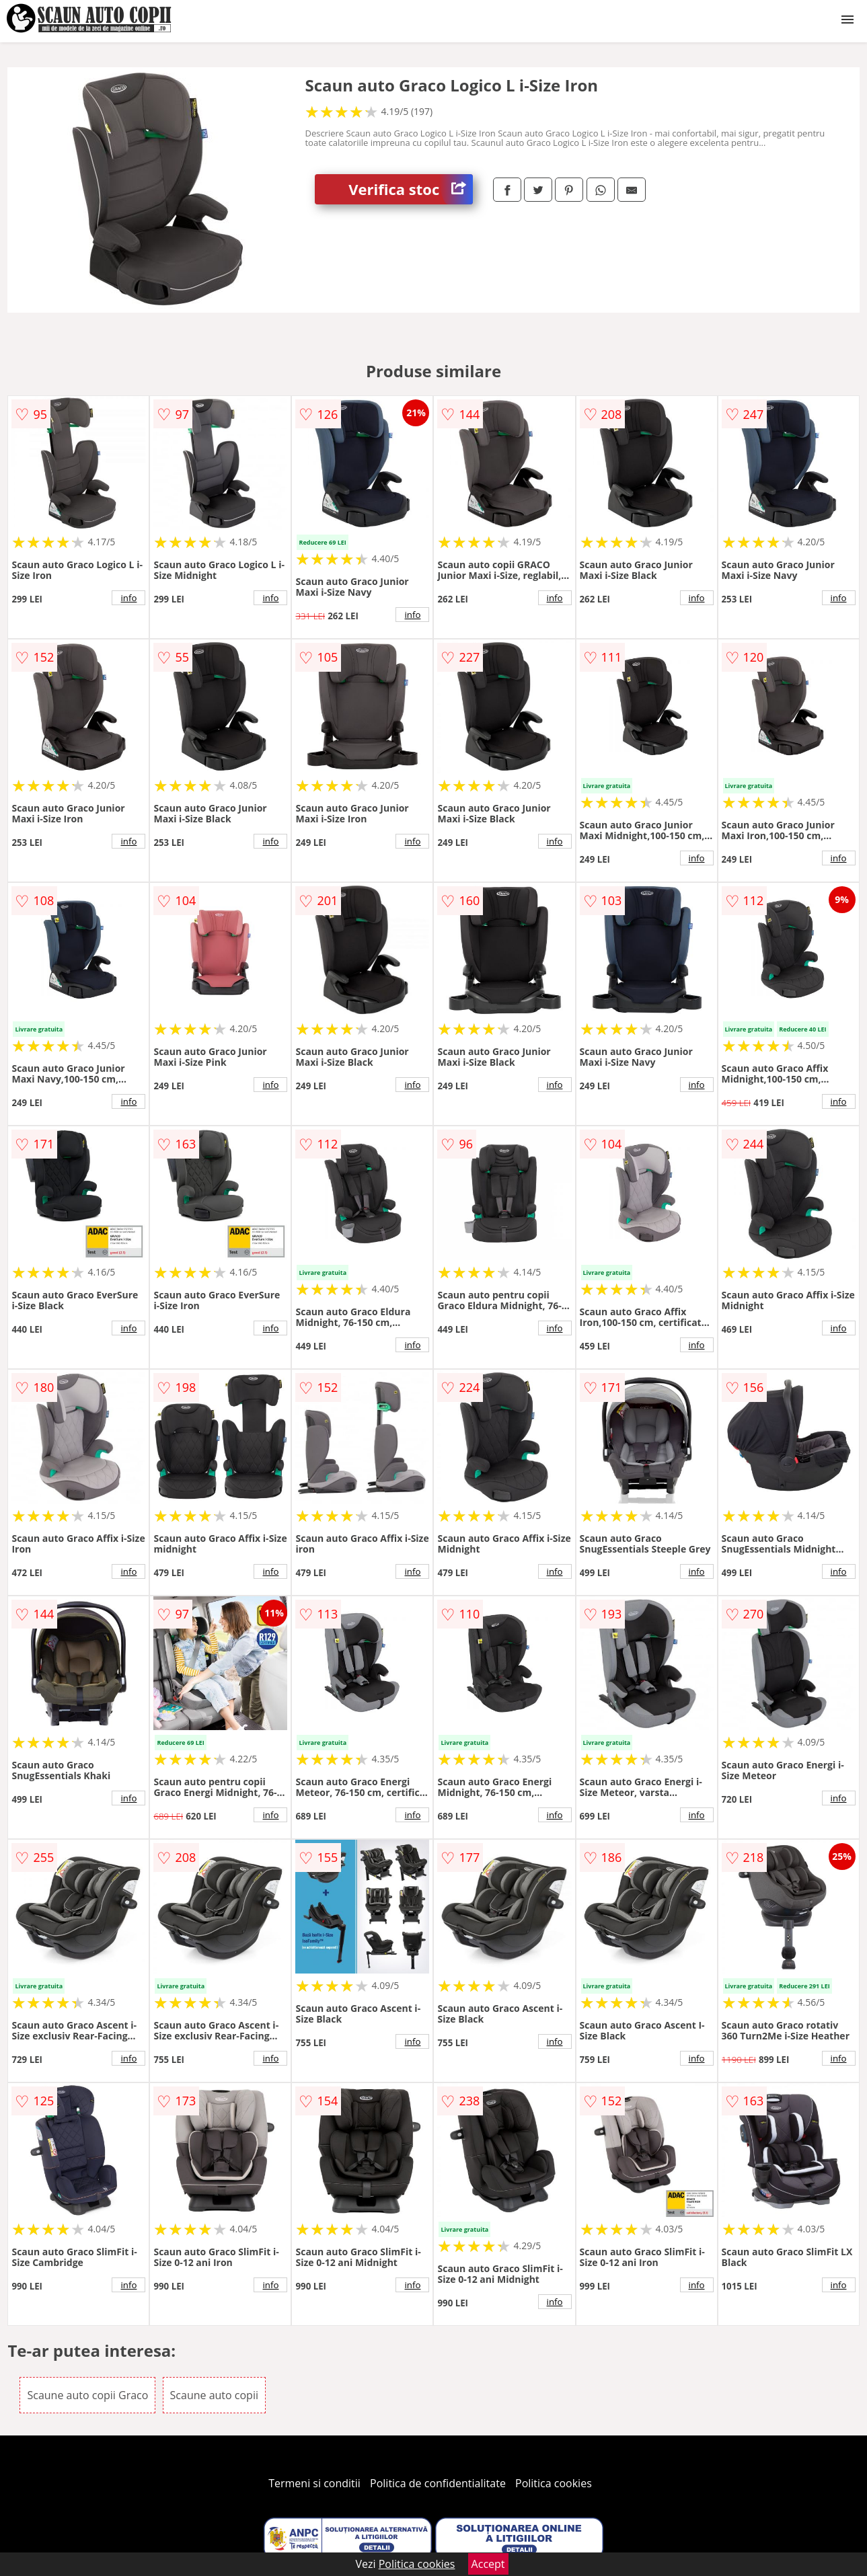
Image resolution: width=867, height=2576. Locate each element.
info (128, 598)
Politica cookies (553, 2483)
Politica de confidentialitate (438, 2483)
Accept (488, 2564)
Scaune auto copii (214, 2395)
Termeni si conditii (314, 2483)
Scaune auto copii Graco (87, 2395)
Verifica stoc (410, 189)
